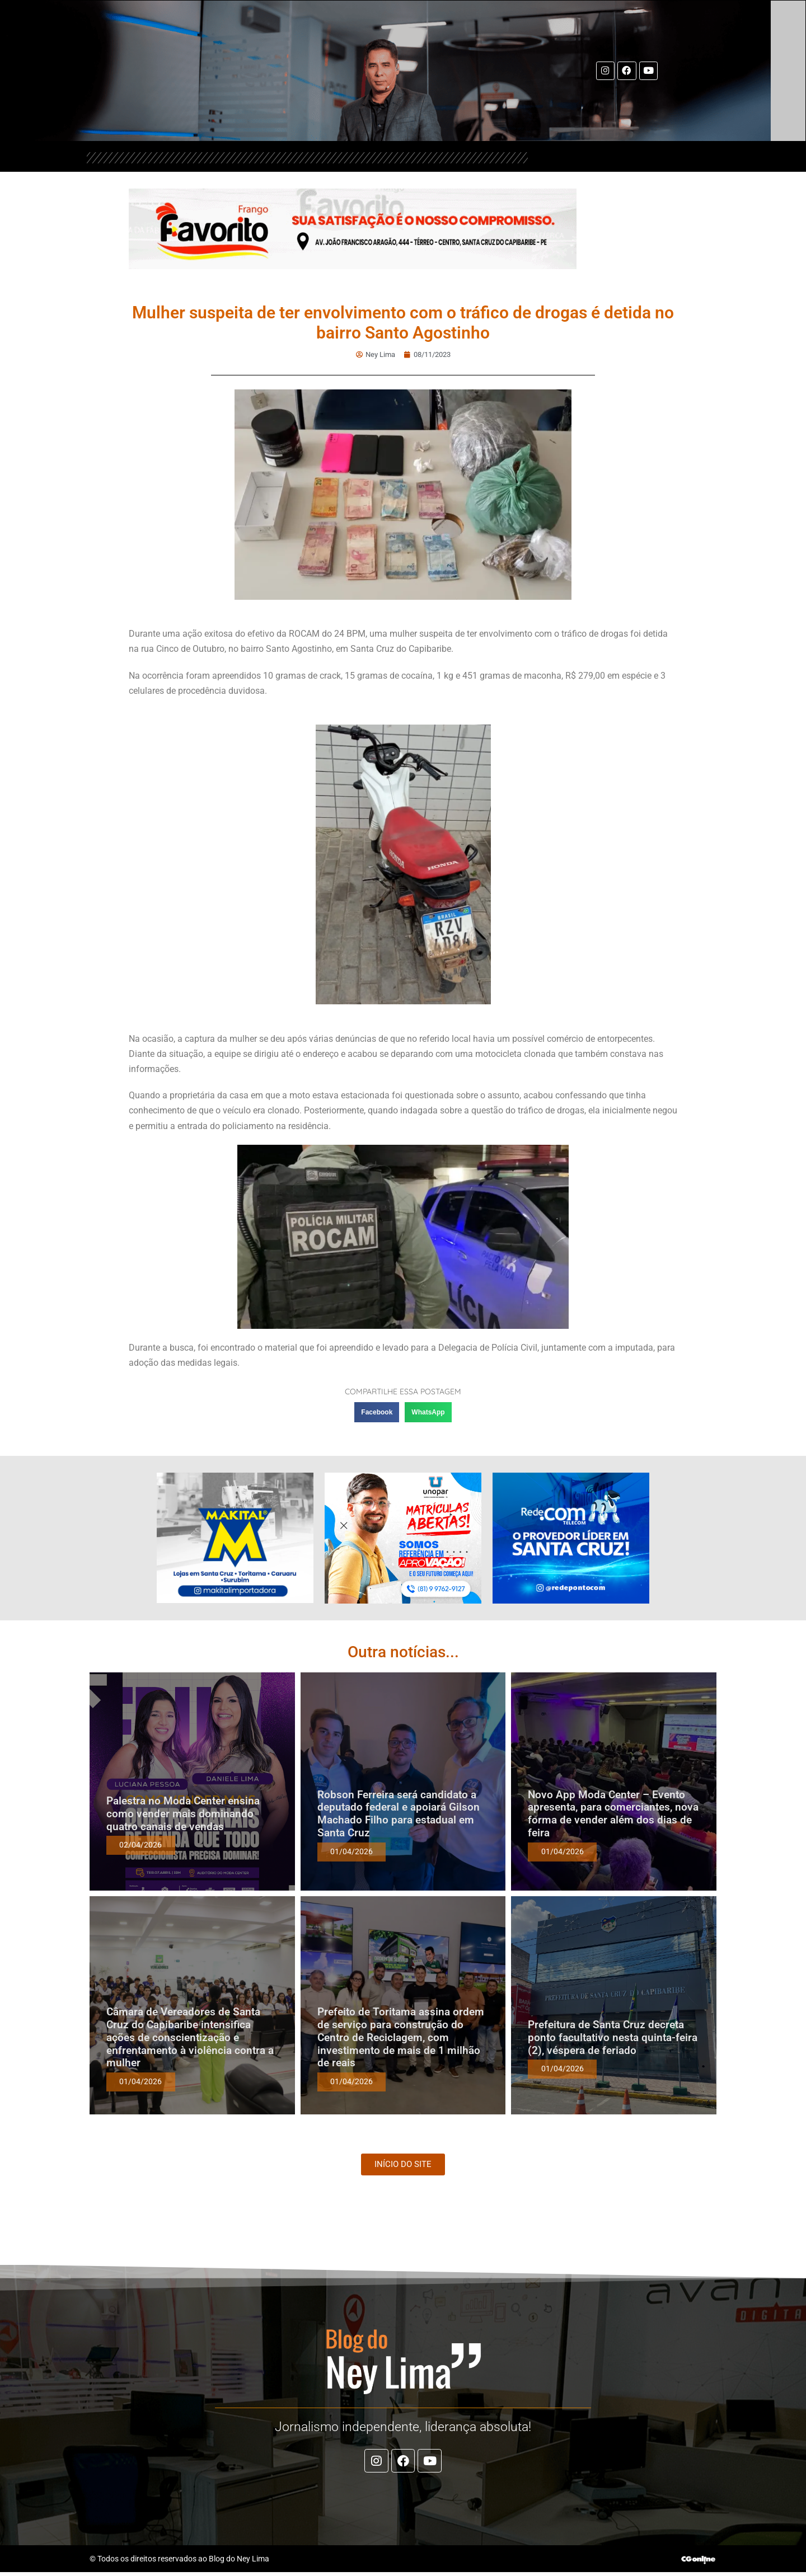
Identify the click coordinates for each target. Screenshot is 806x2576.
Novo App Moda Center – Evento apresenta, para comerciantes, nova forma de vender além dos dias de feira (613, 1813)
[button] (376, 1412)
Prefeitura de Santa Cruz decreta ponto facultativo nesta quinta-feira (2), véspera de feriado (612, 2037)
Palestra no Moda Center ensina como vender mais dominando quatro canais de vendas (183, 1813)
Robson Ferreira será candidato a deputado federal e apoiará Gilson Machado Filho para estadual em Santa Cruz (398, 1813)
